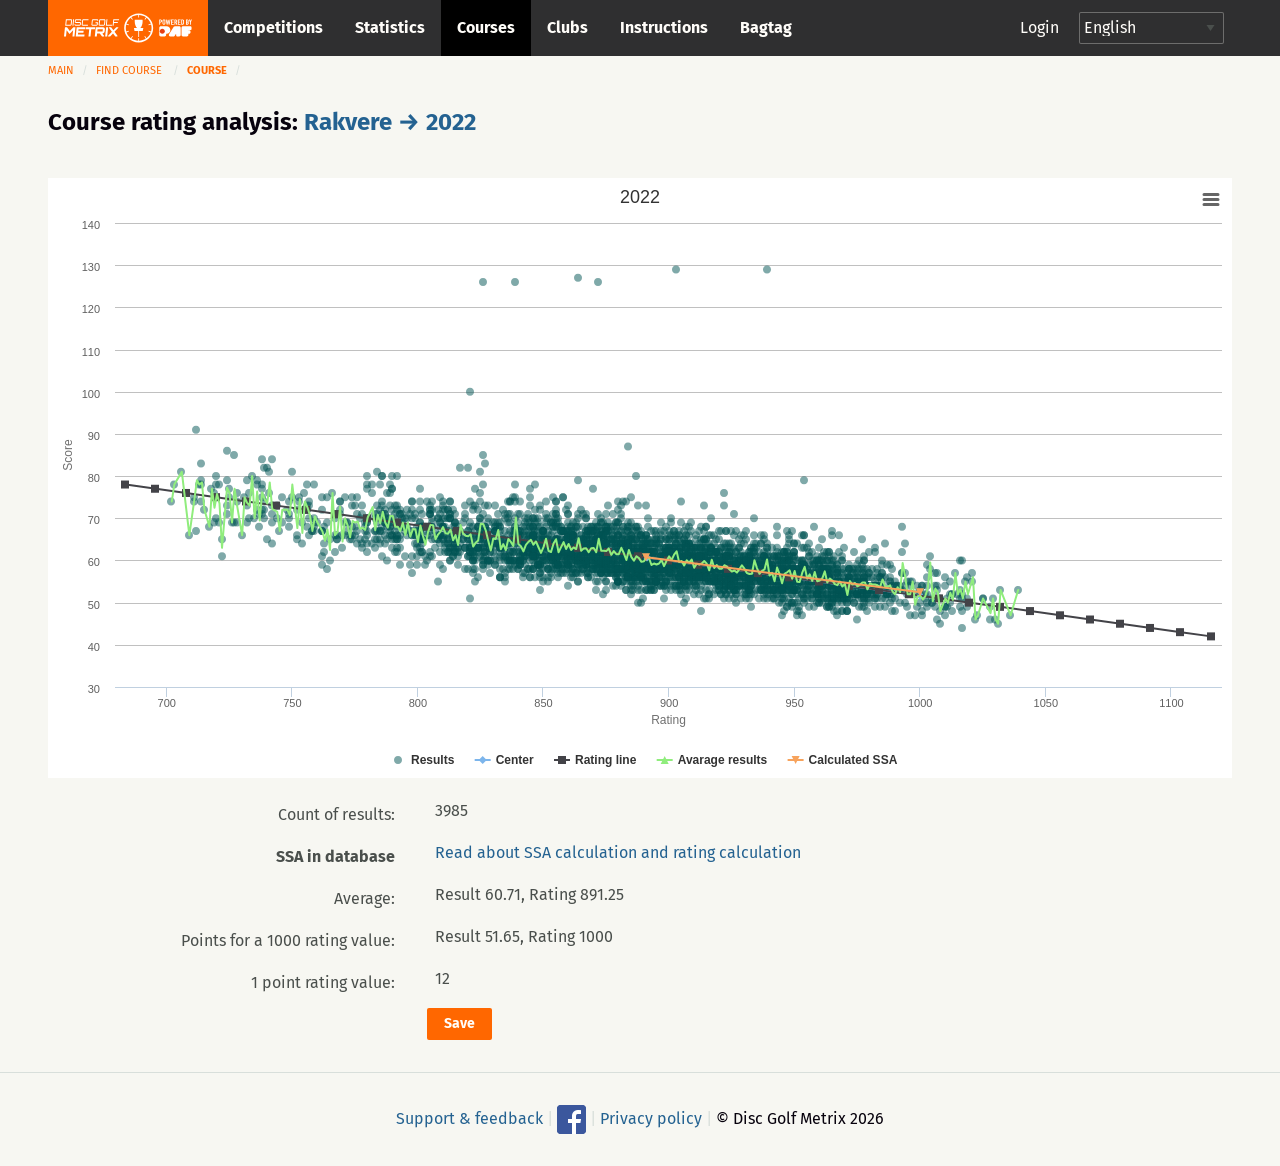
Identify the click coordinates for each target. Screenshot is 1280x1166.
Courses (486, 27)
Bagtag (766, 27)
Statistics (390, 27)
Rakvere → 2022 (390, 122)
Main (61, 70)
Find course (129, 70)
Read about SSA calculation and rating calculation (618, 852)
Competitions (273, 27)
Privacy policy (651, 1117)
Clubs (567, 27)
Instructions (664, 27)
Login (1039, 27)
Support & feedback (469, 1117)
